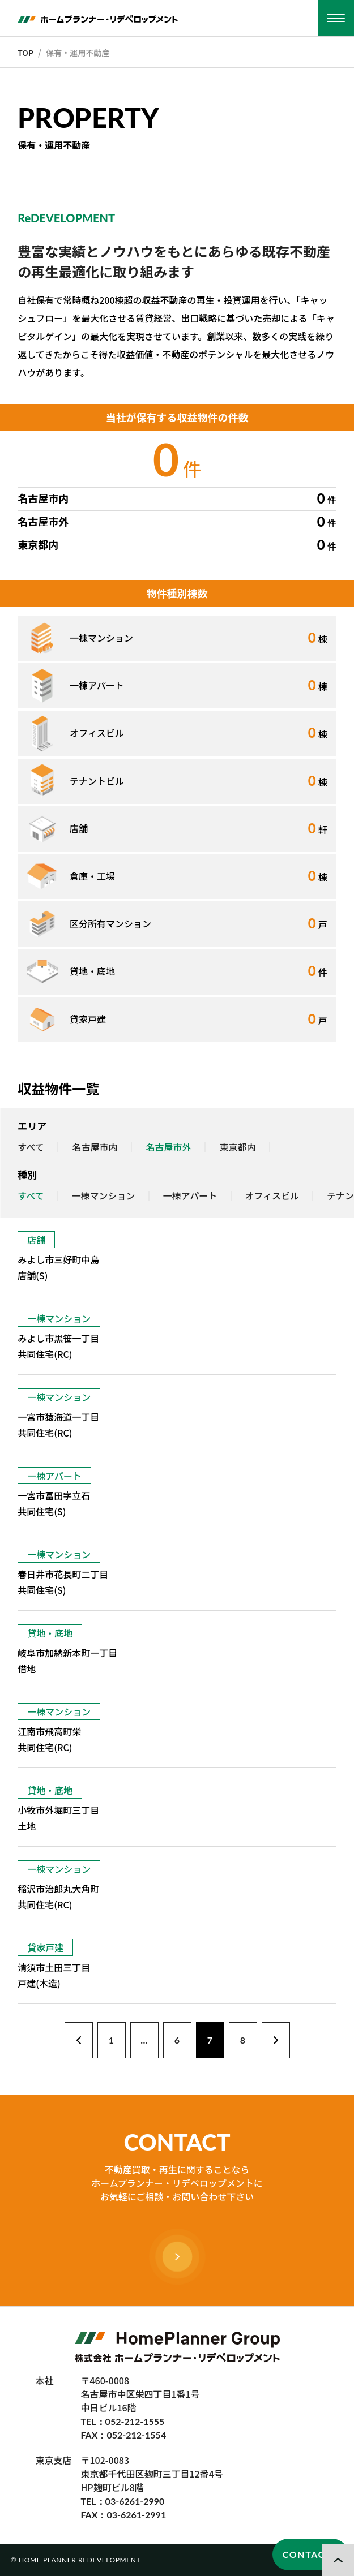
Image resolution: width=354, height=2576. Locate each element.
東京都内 (238, 1147)
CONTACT (307, 2554)
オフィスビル (272, 1196)
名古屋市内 (95, 1147)
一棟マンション (103, 1196)
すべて (31, 1147)
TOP (25, 52)
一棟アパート (190, 1196)
